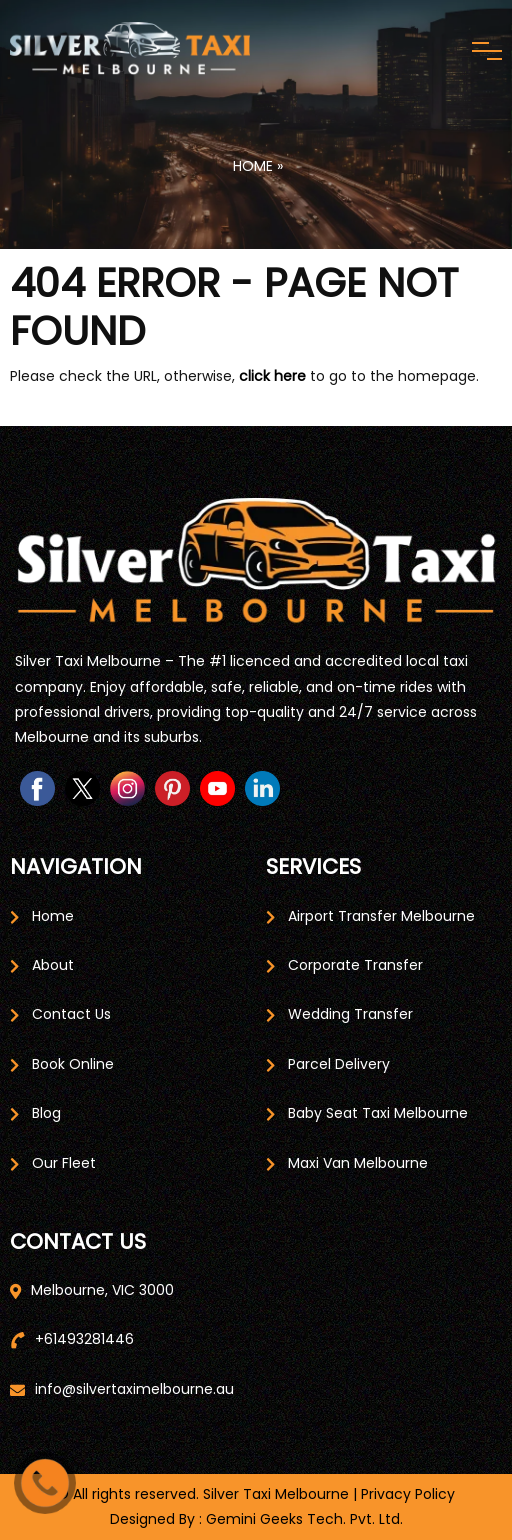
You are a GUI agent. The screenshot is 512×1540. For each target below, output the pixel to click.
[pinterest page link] (172, 788)
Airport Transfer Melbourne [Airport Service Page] (381, 916)
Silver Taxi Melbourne (276, 1494)
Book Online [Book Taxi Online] (73, 1064)
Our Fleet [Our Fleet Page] (64, 1163)
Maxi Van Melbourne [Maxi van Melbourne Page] (358, 1163)
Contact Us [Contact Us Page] (71, 1014)
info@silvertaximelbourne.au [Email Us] (134, 1389)
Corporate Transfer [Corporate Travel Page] (355, 965)
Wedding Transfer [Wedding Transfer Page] (350, 1014)
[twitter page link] (82, 788)
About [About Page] (53, 965)
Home (251, 166)
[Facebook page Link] (37, 788)
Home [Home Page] (53, 916)
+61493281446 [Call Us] (84, 1339)
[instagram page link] (127, 788)
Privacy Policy (408, 1494)
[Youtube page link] (217, 788)
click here (272, 376)
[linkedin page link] (262, 788)
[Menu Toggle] (487, 51)
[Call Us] (45, 1483)
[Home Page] (130, 50)
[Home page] (256, 566)
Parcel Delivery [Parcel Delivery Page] (339, 1064)
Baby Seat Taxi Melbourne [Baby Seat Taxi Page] (378, 1113)
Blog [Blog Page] (46, 1113)
